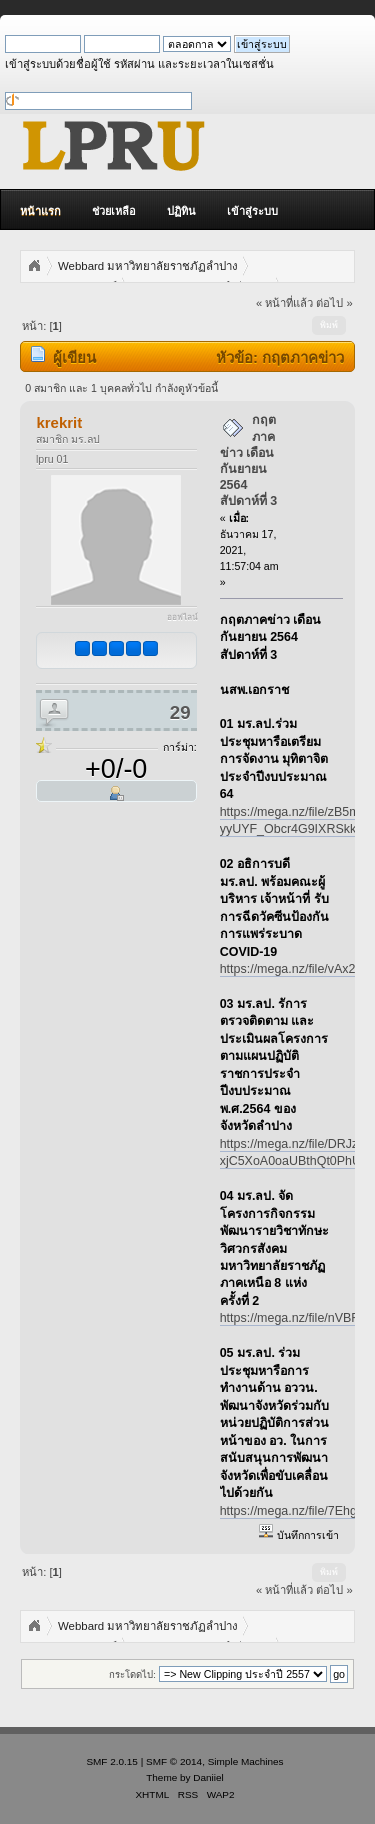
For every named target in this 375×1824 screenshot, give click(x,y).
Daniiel (208, 1777)
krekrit (59, 422)
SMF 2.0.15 (112, 1761)
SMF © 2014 (174, 1761)
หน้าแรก (40, 211)
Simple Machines (246, 1761)
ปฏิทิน (181, 211)
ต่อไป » (334, 303)
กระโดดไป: (132, 1674)
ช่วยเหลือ (114, 211)
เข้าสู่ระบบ (252, 211)
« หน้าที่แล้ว (284, 303)
